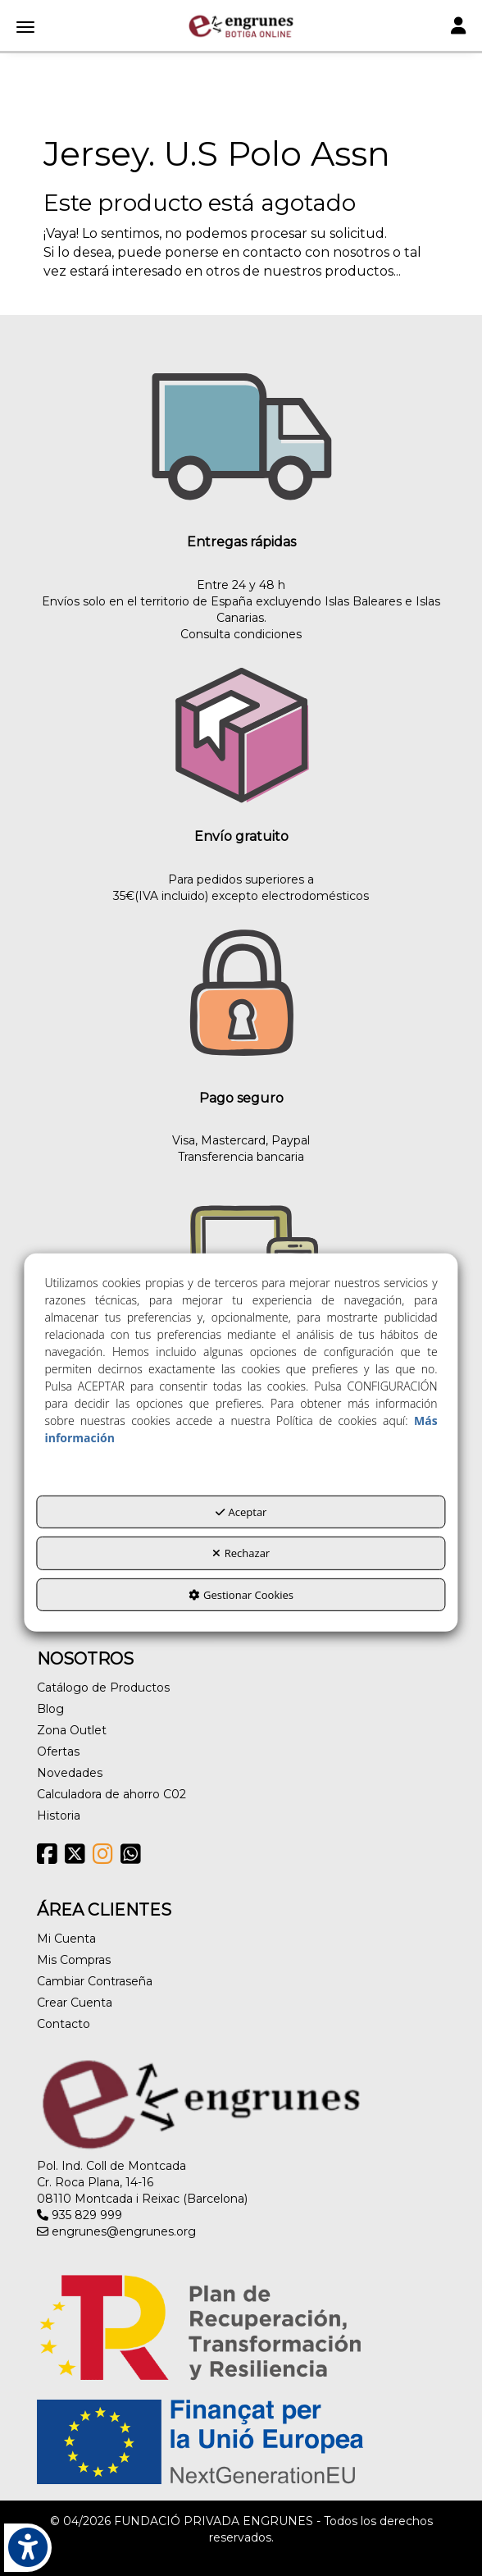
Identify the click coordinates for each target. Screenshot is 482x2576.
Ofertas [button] (58, 1751)
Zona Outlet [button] (72, 1730)
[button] (241, 26)
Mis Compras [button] (74, 1960)
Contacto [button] (63, 2023)
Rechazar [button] (241, 1553)
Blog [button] (50, 1708)
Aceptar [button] (241, 1512)
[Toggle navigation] (458, 27)
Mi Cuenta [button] (66, 1938)
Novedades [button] (69, 1772)
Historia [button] (58, 1815)
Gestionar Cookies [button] (241, 1594)
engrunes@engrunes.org (116, 2231)
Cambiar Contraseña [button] (94, 1981)
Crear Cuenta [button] (74, 2002)
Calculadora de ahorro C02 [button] (111, 1794)
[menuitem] (241, 1687)
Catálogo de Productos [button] (103, 1687)
